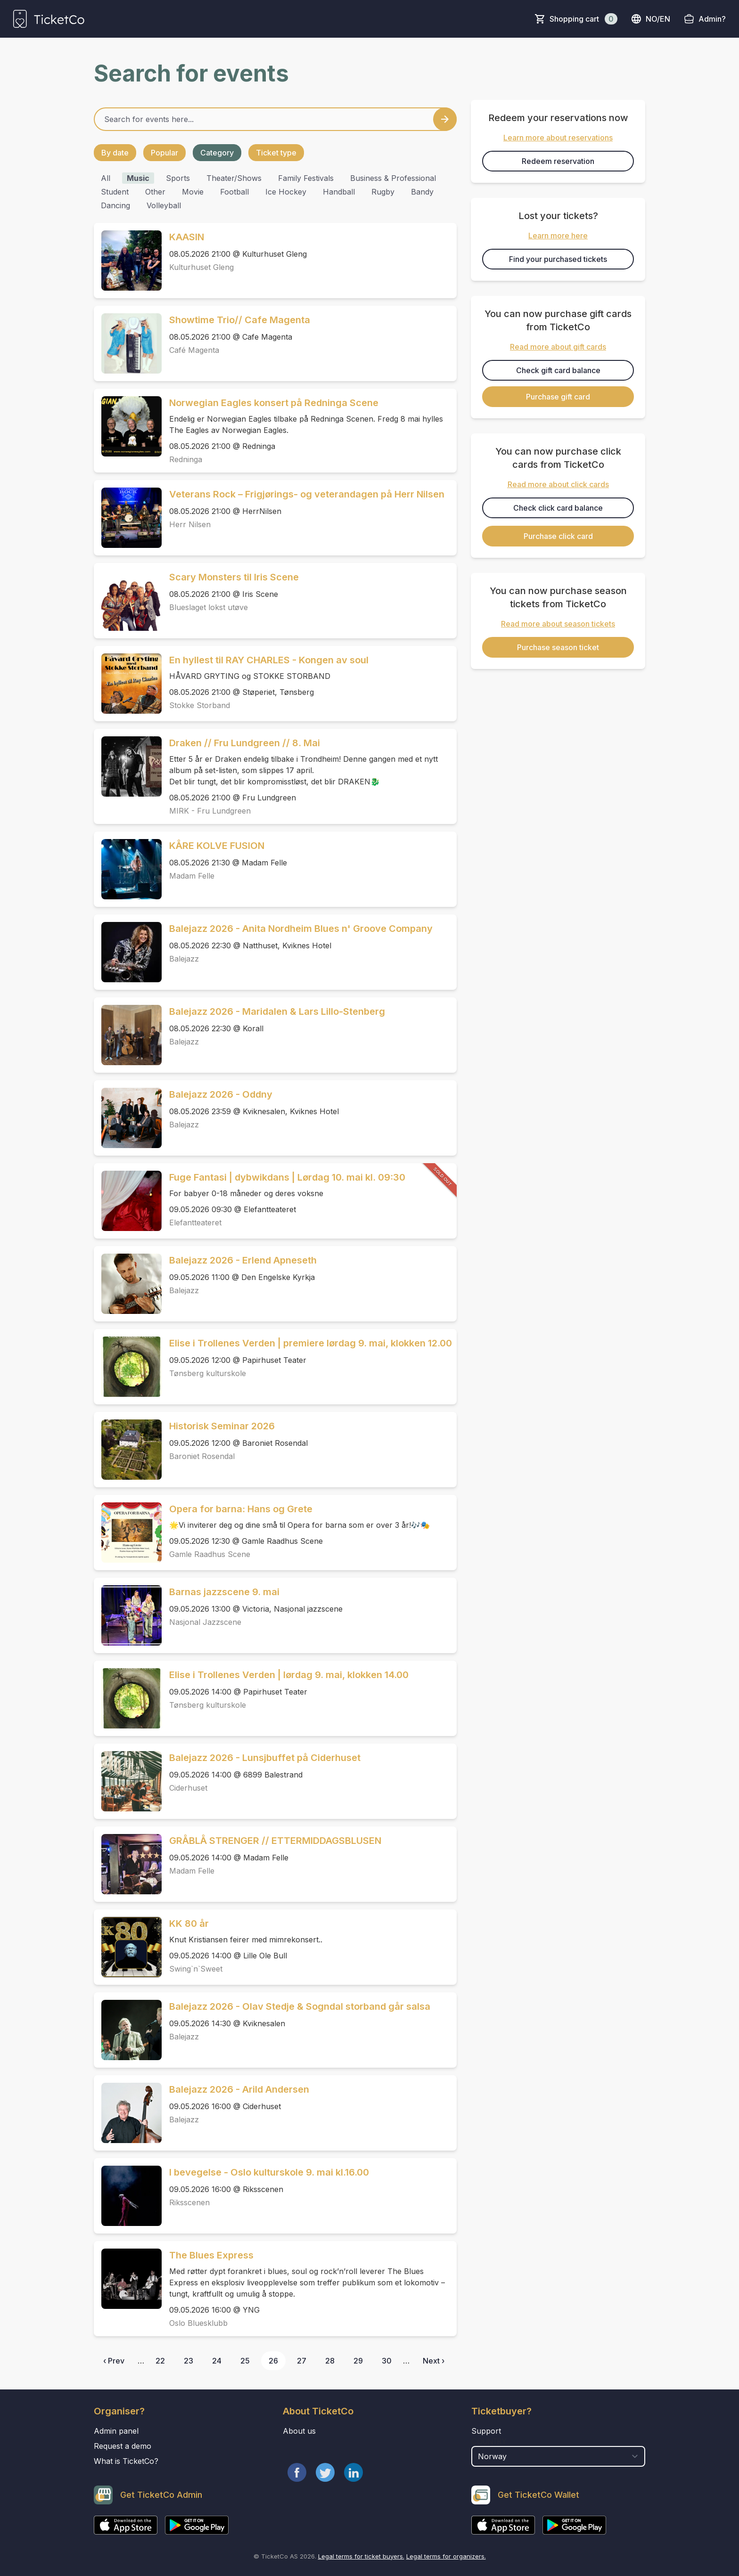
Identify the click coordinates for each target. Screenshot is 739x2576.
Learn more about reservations (558, 137)
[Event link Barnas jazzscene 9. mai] (128, 1615)
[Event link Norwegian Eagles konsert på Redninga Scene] (128, 426)
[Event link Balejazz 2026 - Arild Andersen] (128, 2113)
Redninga (185, 459)
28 (330, 2360)
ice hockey (285, 191)
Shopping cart (583, 18)
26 (273, 2360)
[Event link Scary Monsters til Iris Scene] (128, 600)
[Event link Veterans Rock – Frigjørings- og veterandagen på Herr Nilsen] (128, 517)
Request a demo (122, 2446)
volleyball (164, 205)
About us (299, 2431)
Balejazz (184, 958)
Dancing (115, 205)
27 (301, 2360)
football (234, 191)
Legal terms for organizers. (446, 2556)
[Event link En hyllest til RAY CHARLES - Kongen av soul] (128, 683)
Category (217, 152)
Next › (433, 2360)
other (155, 191)
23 (188, 2360)
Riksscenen (189, 2202)
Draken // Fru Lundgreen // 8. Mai (244, 743)
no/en (650, 18)
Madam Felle (191, 875)
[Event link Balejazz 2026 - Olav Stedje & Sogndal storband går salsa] (128, 2030)
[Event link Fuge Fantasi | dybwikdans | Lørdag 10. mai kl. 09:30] (128, 1201)
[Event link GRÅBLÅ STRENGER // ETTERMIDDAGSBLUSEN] (128, 1864)
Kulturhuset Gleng (201, 267)
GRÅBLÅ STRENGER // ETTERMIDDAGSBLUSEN (275, 1840)
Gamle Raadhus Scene (209, 1554)
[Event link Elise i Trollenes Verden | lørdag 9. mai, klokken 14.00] (128, 1698)
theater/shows (234, 178)
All (105, 178)
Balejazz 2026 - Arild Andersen (239, 2089)
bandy (422, 191)
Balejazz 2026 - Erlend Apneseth (243, 1260)
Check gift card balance (558, 370)
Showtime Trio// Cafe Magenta (239, 320)
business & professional (393, 178)
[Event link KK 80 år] (128, 1947)
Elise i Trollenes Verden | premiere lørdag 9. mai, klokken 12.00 (310, 1343)
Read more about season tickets (558, 623)
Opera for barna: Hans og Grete (240, 1509)
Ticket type (276, 152)
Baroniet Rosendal (202, 1456)
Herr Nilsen (190, 524)
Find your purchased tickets (558, 259)
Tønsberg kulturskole (207, 1373)
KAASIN (186, 237)
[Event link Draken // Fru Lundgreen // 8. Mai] (128, 766)
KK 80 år (189, 1923)
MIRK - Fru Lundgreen (210, 810)
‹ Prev (113, 2360)
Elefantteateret (195, 1222)
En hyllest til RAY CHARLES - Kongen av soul (269, 660)
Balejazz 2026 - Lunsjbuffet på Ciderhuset (265, 1757)
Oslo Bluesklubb (198, 2323)
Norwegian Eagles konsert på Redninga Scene (273, 402)
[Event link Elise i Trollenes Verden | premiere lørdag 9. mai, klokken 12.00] (128, 1366)
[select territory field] (558, 2456)
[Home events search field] (275, 119)
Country (489, 2441)
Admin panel (116, 2431)
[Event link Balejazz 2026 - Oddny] (128, 1118)
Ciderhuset (188, 1788)
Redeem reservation (558, 161)
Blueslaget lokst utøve (208, 607)
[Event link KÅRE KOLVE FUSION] (128, 869)
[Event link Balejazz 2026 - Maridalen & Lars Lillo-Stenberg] (128, 1035)
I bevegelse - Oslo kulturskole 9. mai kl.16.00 (269, 2172)
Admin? (712, 19)
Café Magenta (194, 350)
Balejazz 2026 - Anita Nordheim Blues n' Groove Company (301, 928)
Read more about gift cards (558, 346)
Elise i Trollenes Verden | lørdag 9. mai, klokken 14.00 (289, 1674)
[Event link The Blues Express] (128, 2278)
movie (193, 191)
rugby (382, 191)
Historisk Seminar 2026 (222, 1426)
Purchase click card (558, 536)
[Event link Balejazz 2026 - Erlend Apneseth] (128, 1283)
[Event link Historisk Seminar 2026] (128, 1449)
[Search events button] (445, 119)
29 (358, 2360)
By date (115, 152)
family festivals (306, 178)
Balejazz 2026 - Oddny (220, 1094)
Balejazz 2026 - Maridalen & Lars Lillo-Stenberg (277, 1011)
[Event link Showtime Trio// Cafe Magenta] (128, 343)
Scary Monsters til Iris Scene (234, 577)
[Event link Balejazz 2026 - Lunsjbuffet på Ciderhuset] (128, 1781)
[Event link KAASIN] (128, 260)
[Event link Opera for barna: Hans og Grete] (128, 1532)
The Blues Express (211, 2255)
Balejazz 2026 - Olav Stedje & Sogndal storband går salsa (299, 2006)
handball (339, 191)
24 (217, 2360)
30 (387, 2360)
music (138, 178)
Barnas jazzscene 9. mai (224, 1592)
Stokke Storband (199, 705)
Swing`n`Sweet (195, 1968)
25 (245, 2360)
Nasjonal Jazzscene (205, 1622)
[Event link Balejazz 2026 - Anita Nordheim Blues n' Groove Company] (128, 952)
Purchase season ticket (558, 647)
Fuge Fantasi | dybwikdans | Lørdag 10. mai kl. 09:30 (287, 1177)
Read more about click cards (558, 484)
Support (486, 2431)
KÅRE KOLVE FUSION (216, 845)
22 (160, 2360)
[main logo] (48, 19)
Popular (164, 152)
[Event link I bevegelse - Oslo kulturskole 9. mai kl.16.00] (128, 2196)
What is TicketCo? (126, 2461)
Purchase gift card (558, 396)
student (115, 191)
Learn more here (558, 235)
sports (178, 178)
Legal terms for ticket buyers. (361, 2556)
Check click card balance (558, 508)
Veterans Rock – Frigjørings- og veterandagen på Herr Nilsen (306, 494)
